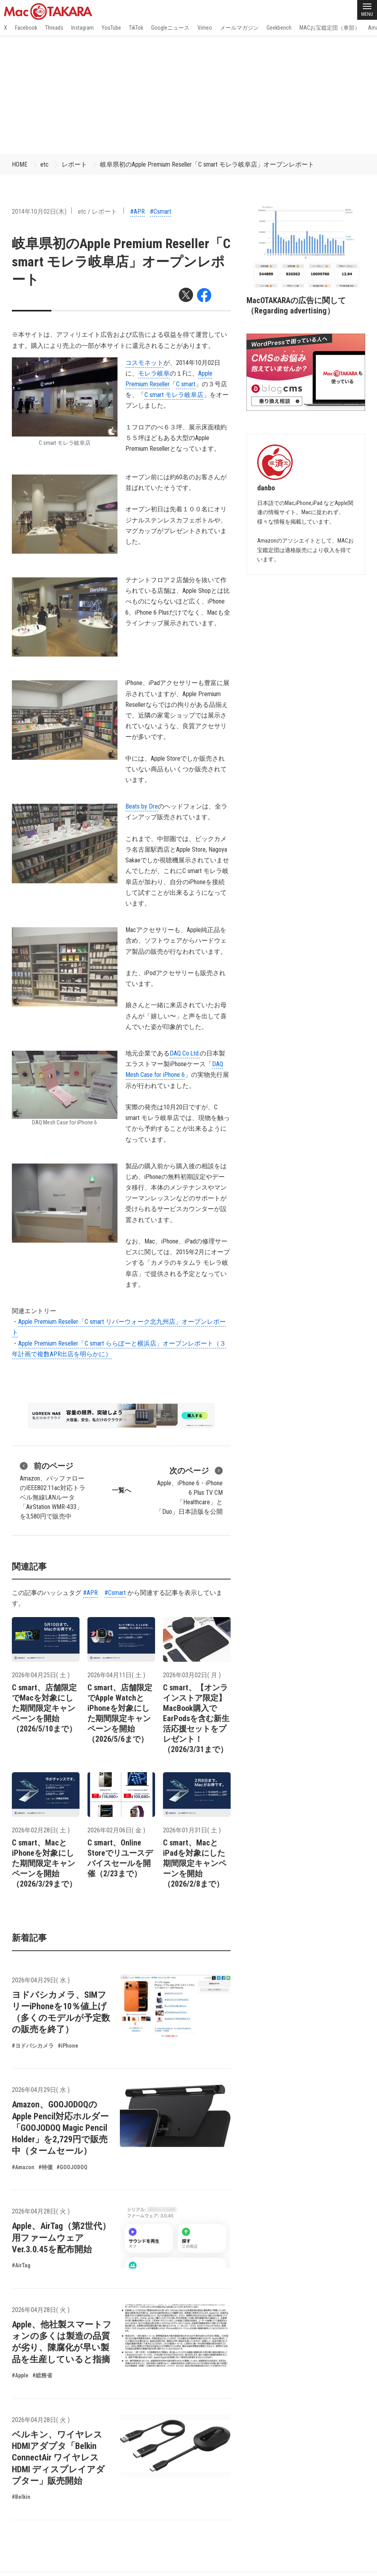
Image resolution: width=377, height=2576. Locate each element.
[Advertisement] (188, 95)
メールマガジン (239, 28)
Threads (54, 28)
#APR (137, 211)
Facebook (26, 28)
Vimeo (204, 28)
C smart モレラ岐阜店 (173, 395)
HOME (19, 164)
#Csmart (160, 211)
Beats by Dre (141, 806)
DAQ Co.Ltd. (185, 1053)
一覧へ (121, 1490)
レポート (74, 164)
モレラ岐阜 (154, 373)
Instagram (82, 28)
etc (44, 164)
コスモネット (144, 362)
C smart (185, 384)
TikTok (136, 28)
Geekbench (279, 28)
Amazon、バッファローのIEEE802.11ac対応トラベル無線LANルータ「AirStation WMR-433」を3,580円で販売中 (52, 1490)
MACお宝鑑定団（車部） (329, 28)
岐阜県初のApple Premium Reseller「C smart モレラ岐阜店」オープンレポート (207, 164)
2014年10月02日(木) (39, 211)
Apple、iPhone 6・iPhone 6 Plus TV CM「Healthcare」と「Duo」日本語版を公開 (189, 1490)
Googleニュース (170, 28)
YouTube (111, 28)
